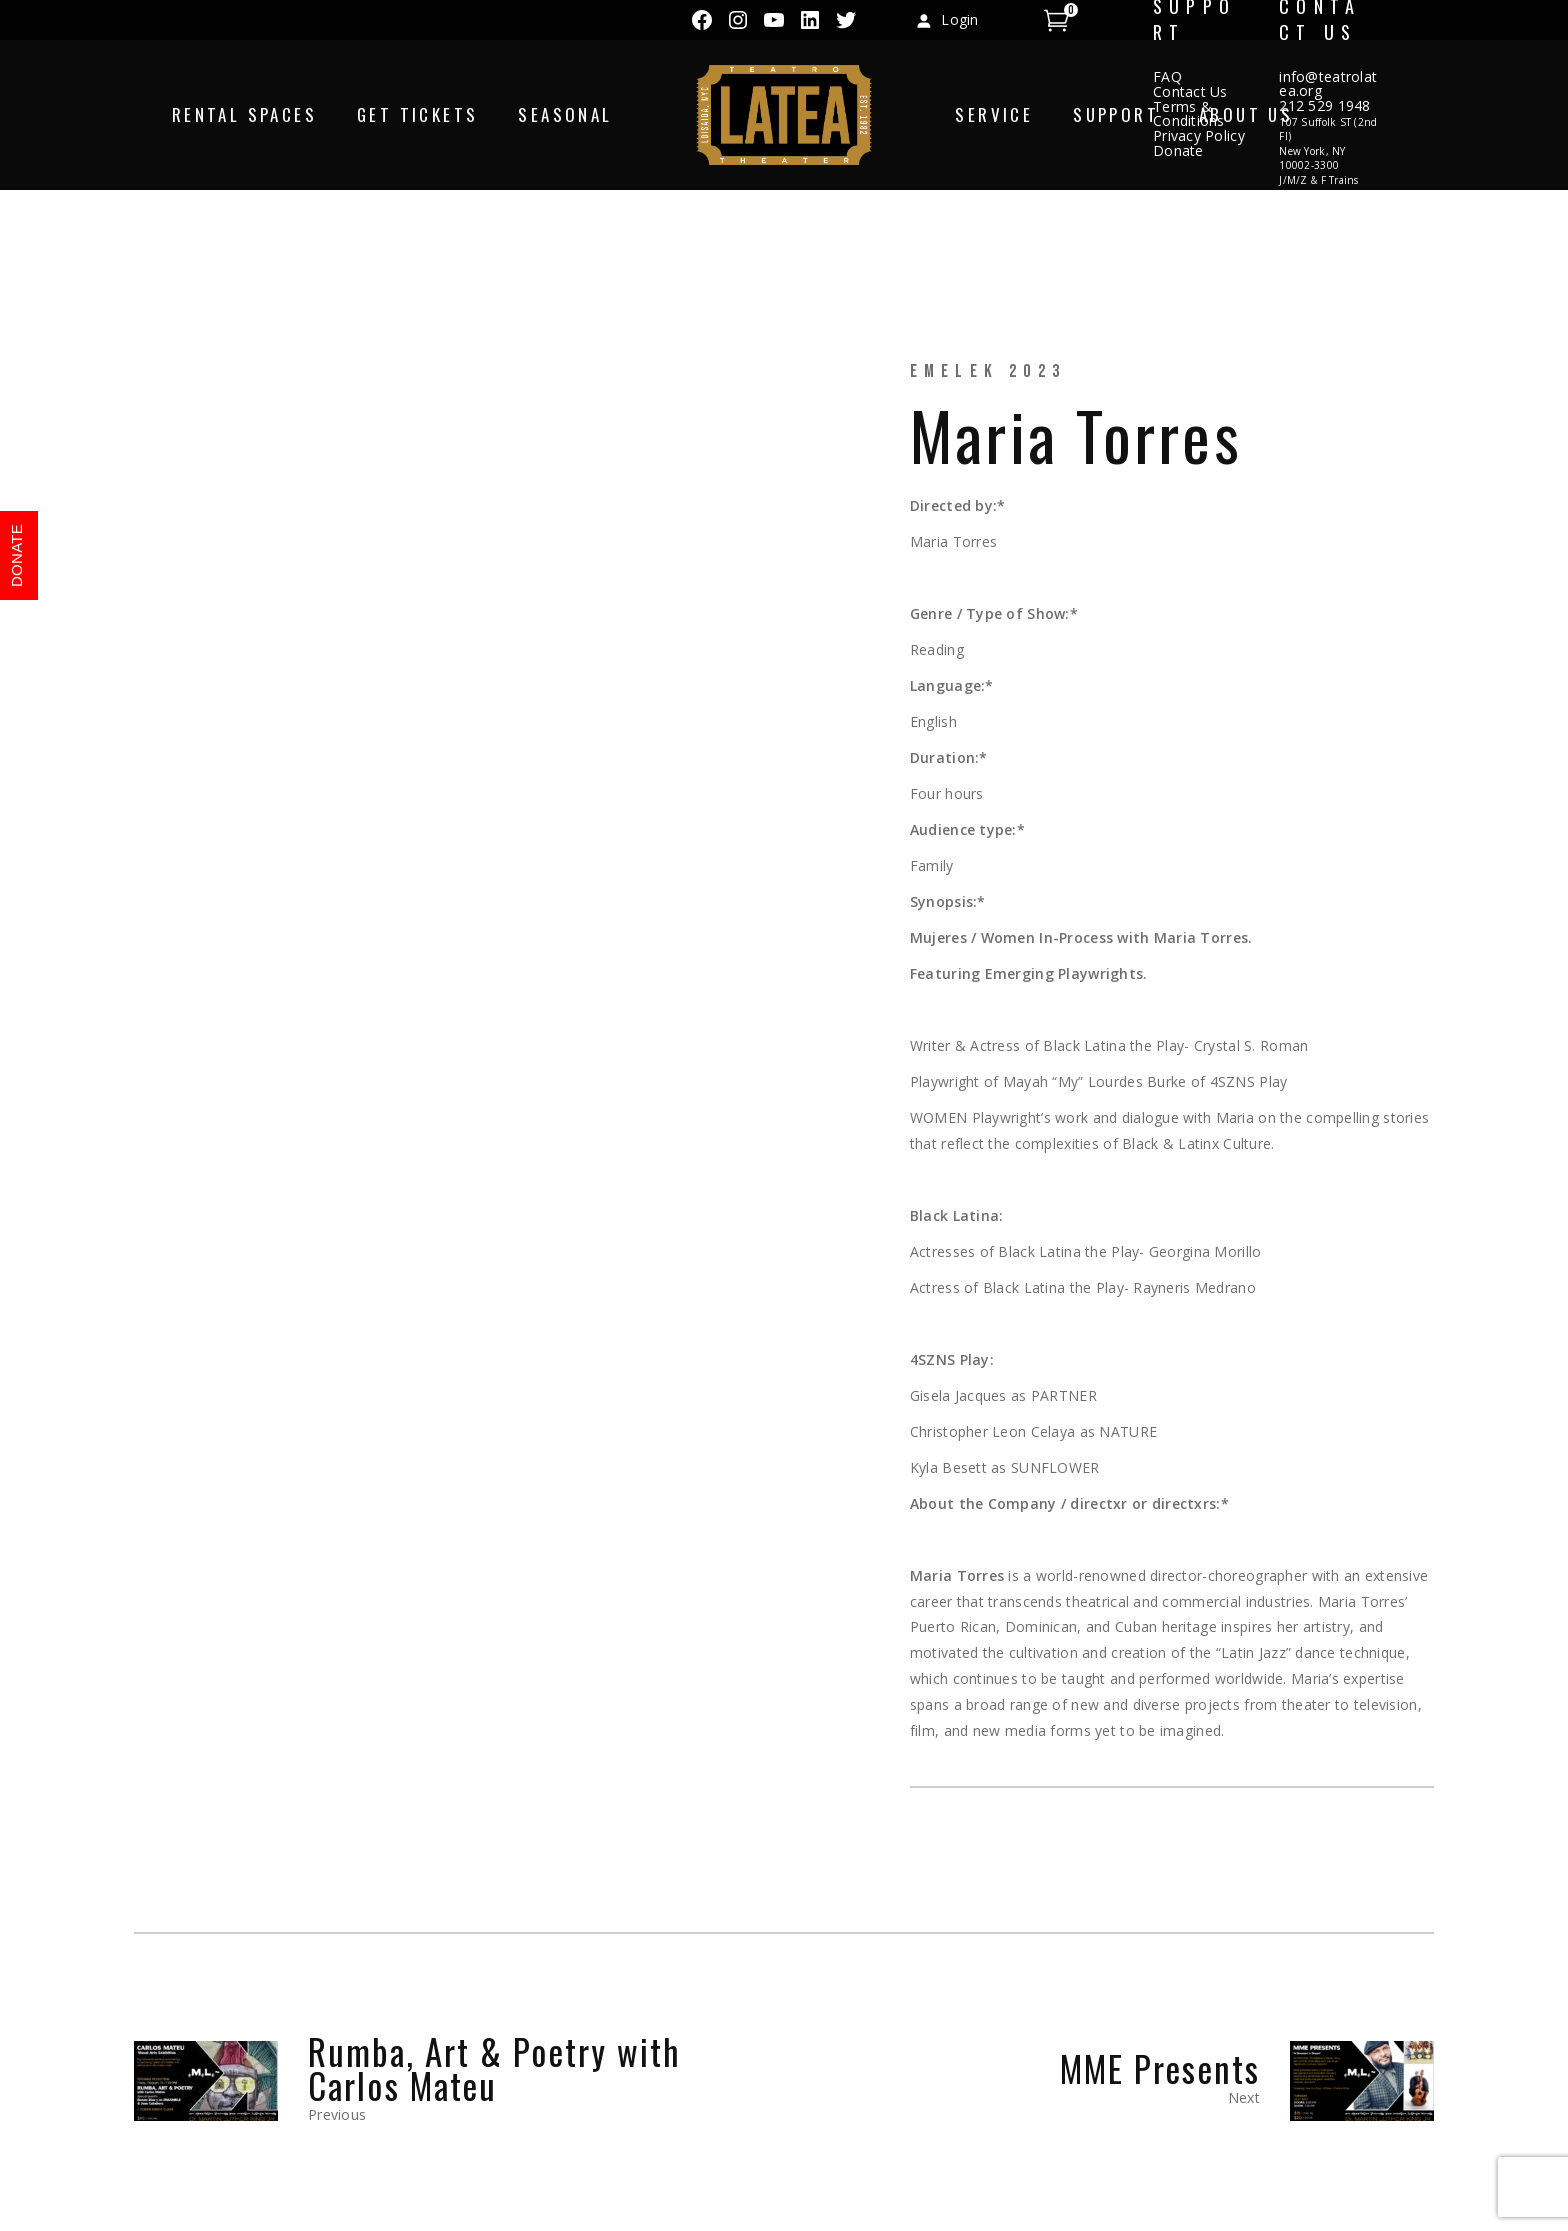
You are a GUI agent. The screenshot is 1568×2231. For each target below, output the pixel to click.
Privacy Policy (1199, 135)
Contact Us (1190, 91)
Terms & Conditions (1189, 113)
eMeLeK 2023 (988, 371)
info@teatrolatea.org (1328, 83)
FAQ (1167, 76)
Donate (1178, 150)
